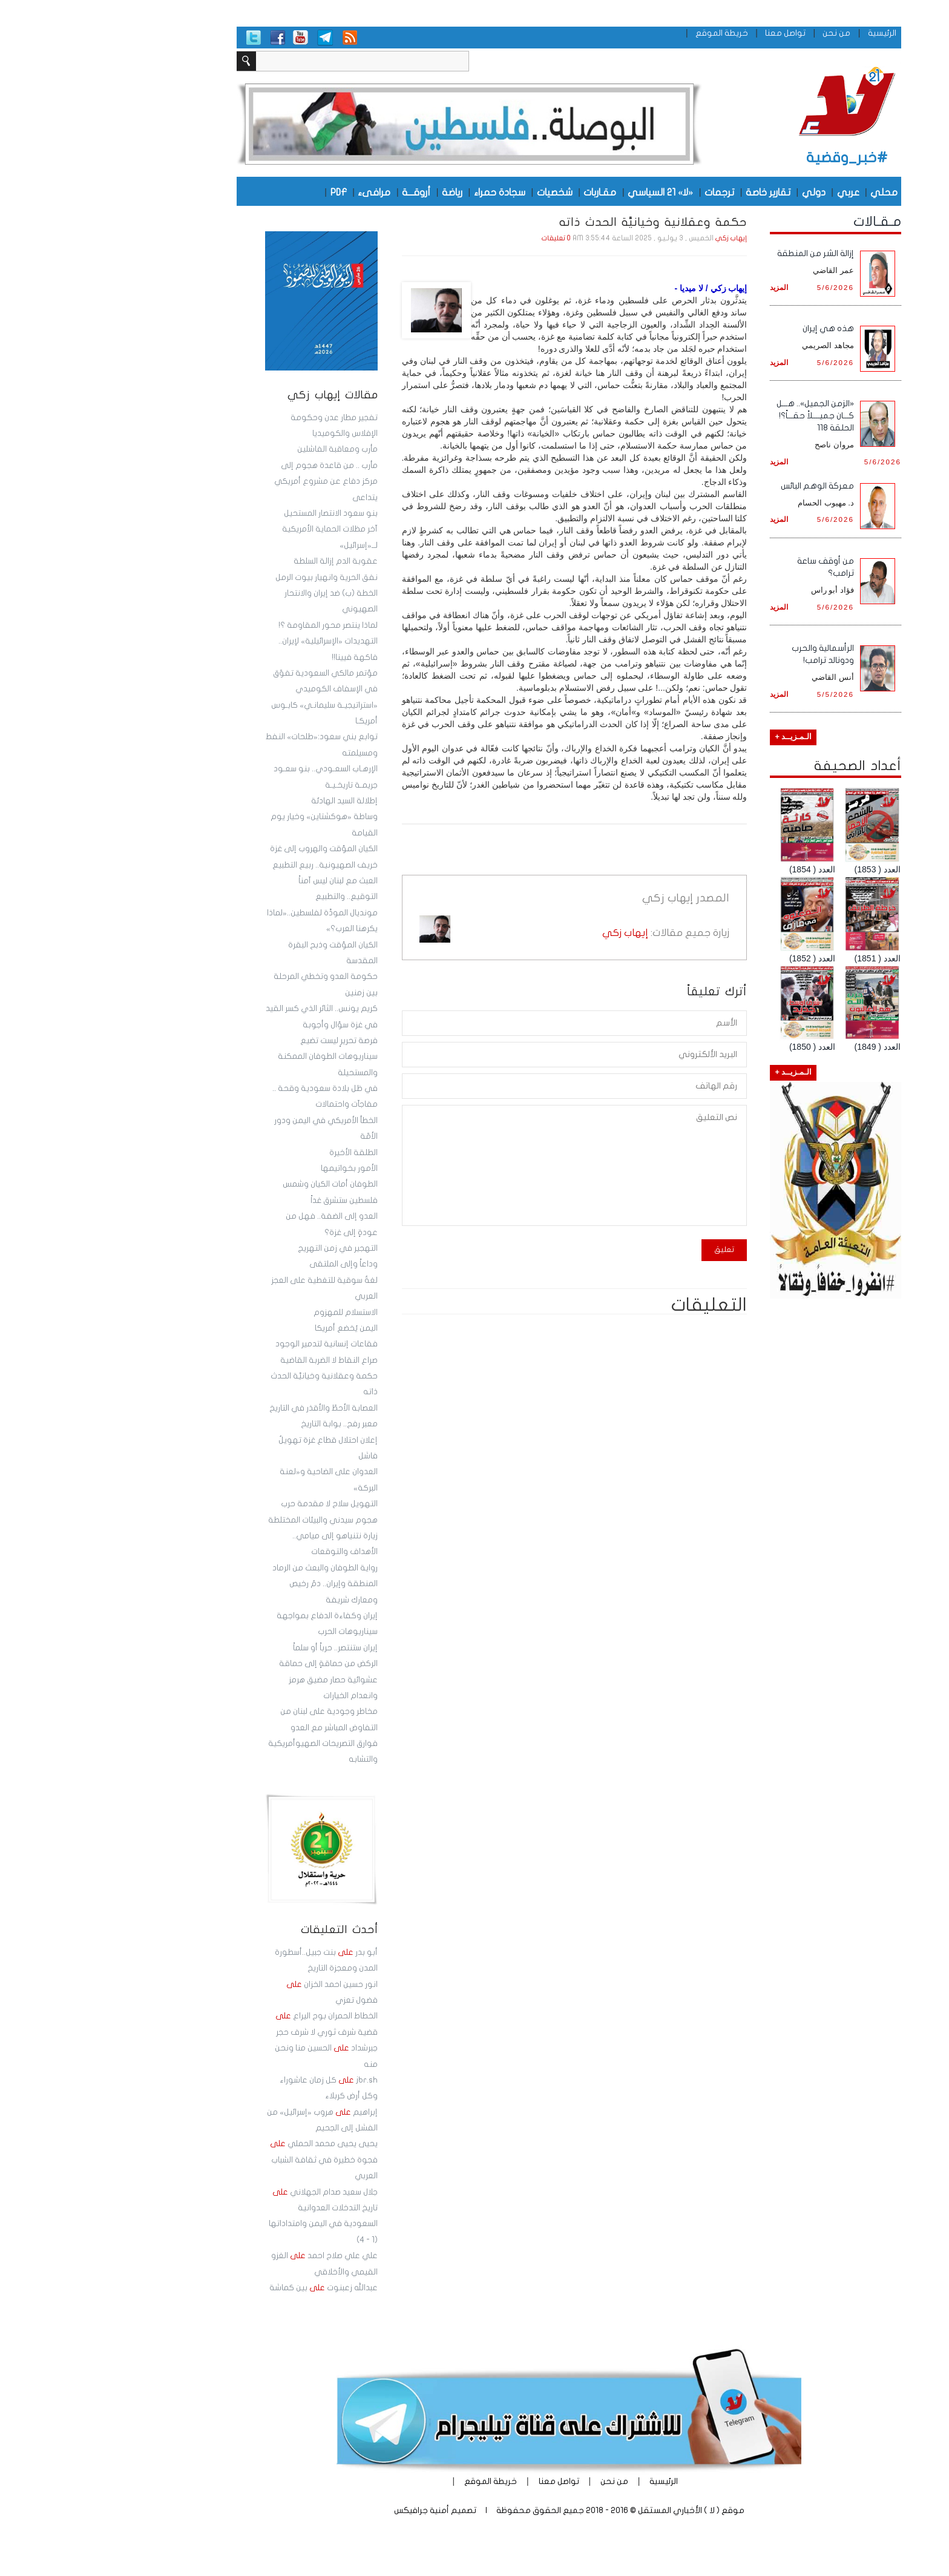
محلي (789, 192)
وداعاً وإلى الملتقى (249, 1264)
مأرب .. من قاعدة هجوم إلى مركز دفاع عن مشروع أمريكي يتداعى (231, 481)
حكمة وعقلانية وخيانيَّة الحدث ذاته (556, 222)
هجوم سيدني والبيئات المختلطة (228, 1520)
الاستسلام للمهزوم (251, 1312)
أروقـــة (321, 192)
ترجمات (625, 192)
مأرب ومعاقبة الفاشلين (243, 449)
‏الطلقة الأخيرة (259, 1152)
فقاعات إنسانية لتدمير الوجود (232, 1344)
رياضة (357, 192)
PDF (244, 192)
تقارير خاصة (673, 192)
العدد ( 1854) (718, 869)
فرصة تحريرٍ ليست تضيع (244, 1040)
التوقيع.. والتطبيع (252, 896)
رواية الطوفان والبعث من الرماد (230, 1568)
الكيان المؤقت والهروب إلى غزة (229, 849)
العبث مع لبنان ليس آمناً (243, 881)
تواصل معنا (691, 33)
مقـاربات (505, 192)
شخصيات (460, 192)
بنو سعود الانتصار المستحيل (236, 513)
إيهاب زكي (636, 238)
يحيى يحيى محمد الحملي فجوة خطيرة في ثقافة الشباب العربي (229, 2160)
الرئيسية (787, 33)
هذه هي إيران (734, 328)
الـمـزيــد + (698, 737)
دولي (719, 192)
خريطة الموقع (627, 33)
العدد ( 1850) (718, 1047)
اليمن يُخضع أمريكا (251, 1328)
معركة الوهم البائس (723, 485)
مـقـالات (783, 221)
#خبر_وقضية (752, 157)
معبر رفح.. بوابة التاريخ (244, 1424)
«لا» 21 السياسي (566, 192)
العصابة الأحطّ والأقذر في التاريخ (229, 1408)
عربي (754, 192)
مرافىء (279, 192)
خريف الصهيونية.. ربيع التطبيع (230, 865)
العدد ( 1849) (783, 1047)
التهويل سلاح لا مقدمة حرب (234, 1504)
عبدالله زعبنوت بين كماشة (229, 2288)
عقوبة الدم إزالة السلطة (241, 561)
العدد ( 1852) (718, 958)
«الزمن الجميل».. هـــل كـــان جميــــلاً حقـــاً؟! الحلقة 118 (721, 415)
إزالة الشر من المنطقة (721, 253)
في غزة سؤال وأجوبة (245, 1025)
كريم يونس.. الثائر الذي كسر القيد (227, 1008)
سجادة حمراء (405, 192)
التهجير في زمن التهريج (243, 1248)
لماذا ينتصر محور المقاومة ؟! (233, 625)
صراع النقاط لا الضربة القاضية (234, 1360)
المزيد (684, 287)
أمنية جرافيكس (327, 2510)
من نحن (742, 33)
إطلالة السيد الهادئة (250, 801)
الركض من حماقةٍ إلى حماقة (234, 1663)
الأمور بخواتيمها (254, 1168)
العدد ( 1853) (783, 869)
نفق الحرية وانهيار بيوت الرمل (232, 577)
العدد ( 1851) (783, 958)
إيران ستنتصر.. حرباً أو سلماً (241, 1648)
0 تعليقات (461, 238)
